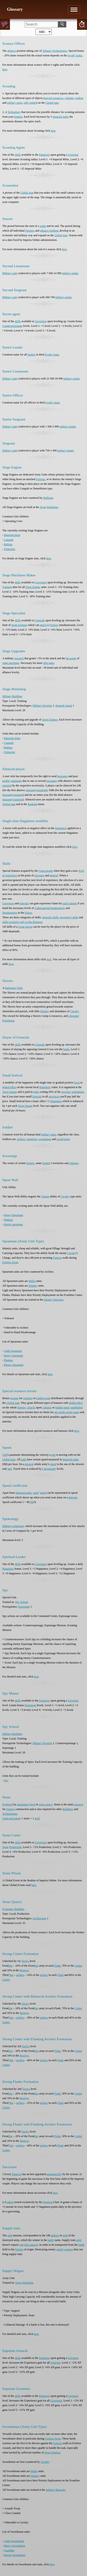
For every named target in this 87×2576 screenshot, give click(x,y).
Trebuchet (9, 549)
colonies (69, 98)
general (54, 875)
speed (53, 1464)
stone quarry (46, 1804)
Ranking (32, 804)
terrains (14, 1398)
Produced (7, 1804)
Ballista (8, 544)
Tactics (25, 1961)
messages (62, 776)
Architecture (39, 1918)
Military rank (9, 273)
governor (39, 875)
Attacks (31, 1407)
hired (32, 1804)
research (19, 658)
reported (7, 785)
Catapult (8, 539)
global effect (9, 1087)
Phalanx (8, 1219)
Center (78, 1965)
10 (82, 24)
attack (43, 625)
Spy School (21, 1602)
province (66, 1091)
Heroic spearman (13, 1224)
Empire (18, 116)
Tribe (19, 988)
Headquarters (9, 912)
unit (53, 1454)
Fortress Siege (10, 1262)
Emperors (44, 154)
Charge (45, 1196)
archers (21, 1139)
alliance (11, 50)
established (76, 1407)
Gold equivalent (11, 1818)
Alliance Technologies (54, 50)
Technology (13, 112)
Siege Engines (19, 625)
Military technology (13, 1526)
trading (79, 98)
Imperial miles (61, 116)
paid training (70, 903)
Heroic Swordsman (14, 2555)
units (23, 1459)
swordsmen (45, 1139)
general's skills (50, 917)
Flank (57, 1965)
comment (41, 790)
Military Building (12, 696)
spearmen (31, 1139)
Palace (28, 912)
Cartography (49, 1468)
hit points (71, 658)
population (78, 1091)
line (10, 1965)
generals (24, 903)
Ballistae (48, 497)
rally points (30, 102)
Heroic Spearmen (13, 1365)
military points (70, 273)
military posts (14, 102)
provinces (54, 1096)
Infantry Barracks (53, 1299)
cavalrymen (63, 1139)
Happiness (61, 828)
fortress (10, 1809)
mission (29, 1464)
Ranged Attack (64, 705)
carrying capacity (29, 2244)
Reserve (24, 1970)
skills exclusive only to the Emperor (22, 922)
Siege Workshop (49, 507)
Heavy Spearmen (13, 1355)
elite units (48, 663)
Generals (40, 620)
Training (7, 587)
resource (79, 1804)
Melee (32, 1281)
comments (16, 780)
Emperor (17, 2174)
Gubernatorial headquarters (50, 908)
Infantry (44, 1011)
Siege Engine (33, 587)
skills (18, 154)
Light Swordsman (14, 2541)
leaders (31, 354)
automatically (54, 2174)
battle (66, 1049)
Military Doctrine (42, 705)
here (4, 69)
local (77, 1082)
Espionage (24, 1606)
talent (10, 2202)
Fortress (40, 479)
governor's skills (69, 917)
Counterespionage (12, 326)
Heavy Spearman (13, 1215)
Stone (5, 1847)
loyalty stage (52, 354)
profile (6, 780)
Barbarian (10, 988)
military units (48, 1134)
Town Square (9, 1091)
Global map (51, 102)
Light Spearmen (13, 1351)
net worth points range (66, 1412)
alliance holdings (49, 230)
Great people (46, 870)
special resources (53, 98)
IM (32, 1502)
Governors (41, 321)
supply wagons (64, 2249)
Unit (4, 1454)
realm (43, 226)
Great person (25, 926)
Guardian (9, 2550)
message (30, 790)
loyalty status (75, 55)
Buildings (68, 1809)
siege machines (10, 663)
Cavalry (74, 1011)
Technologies (9, 1813)
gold (35, 1091)
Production (15, 1847)
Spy (6, 1780)
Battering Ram (12, 535)
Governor (73, 154)
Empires (30, 230)
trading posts (43, 1398)
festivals (37, 1096)
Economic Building (13, 1909)
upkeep (55, 2235)
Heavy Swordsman (14, 2545)
